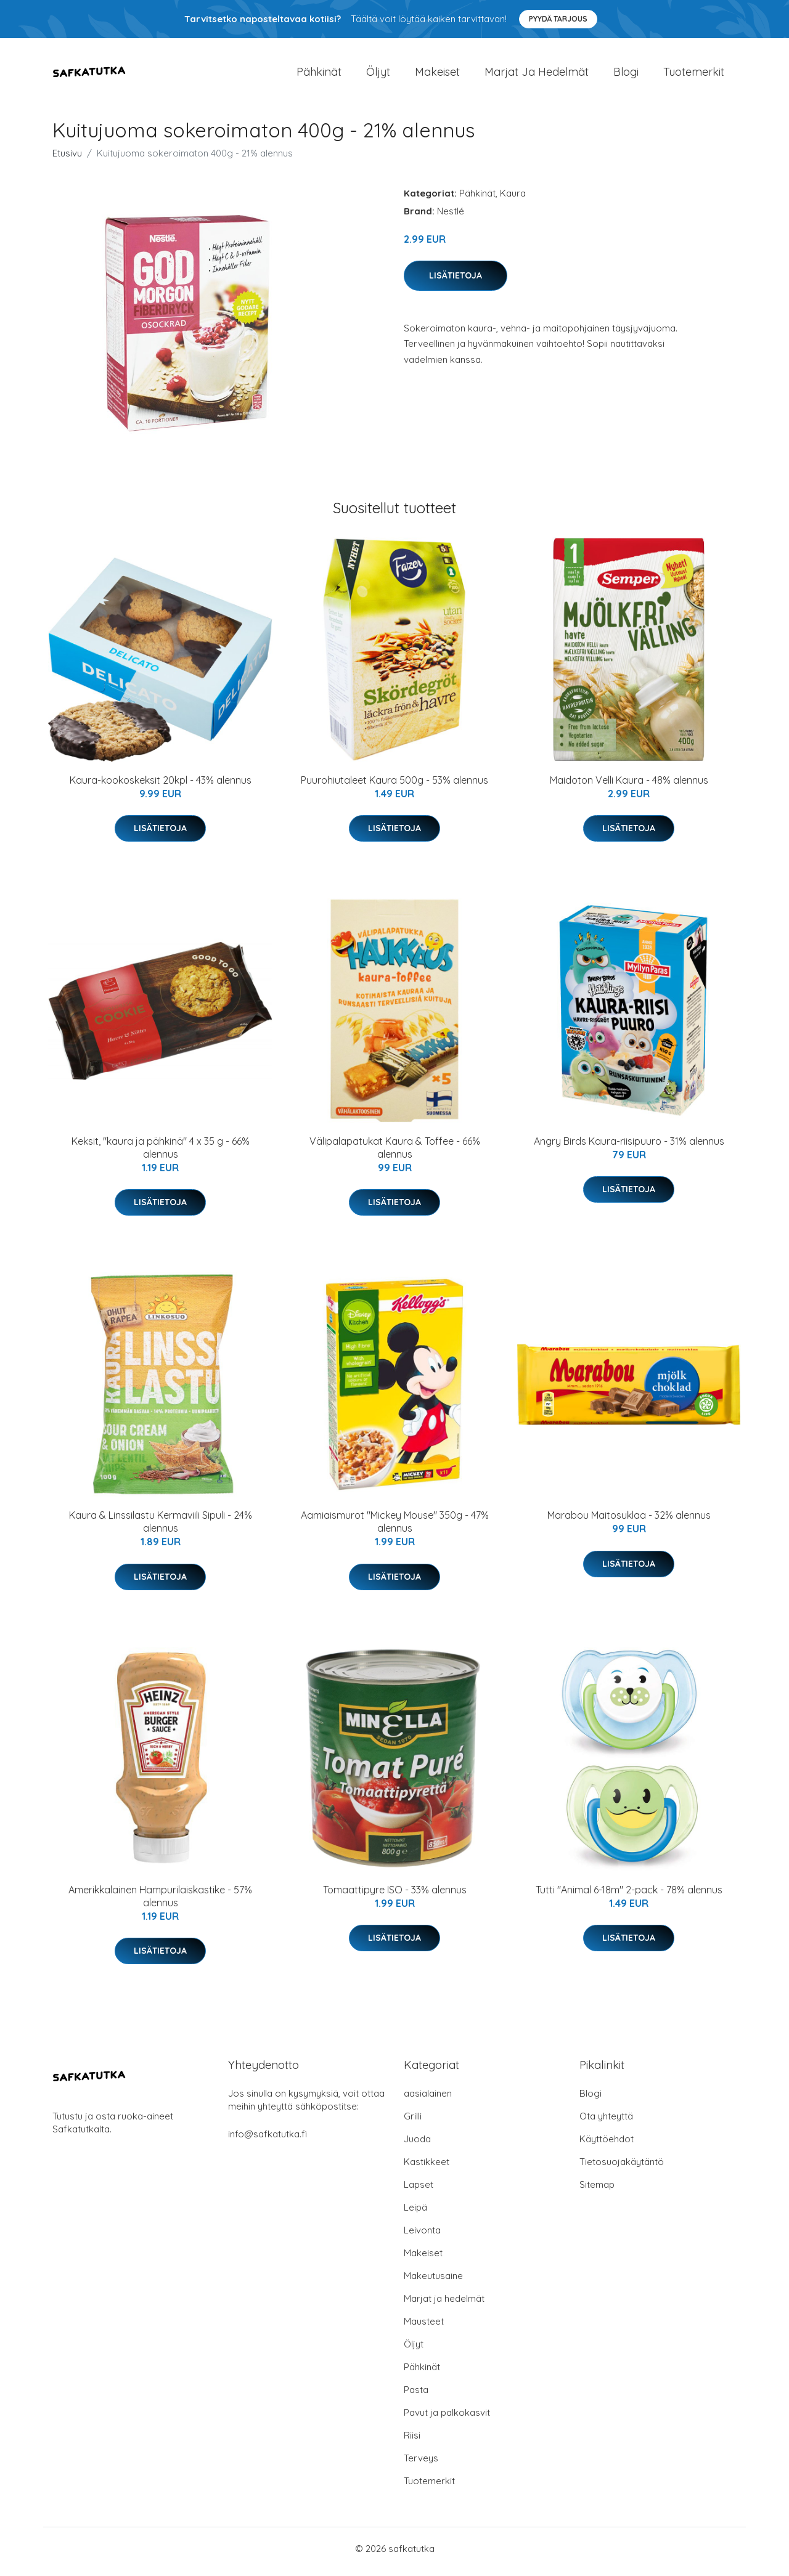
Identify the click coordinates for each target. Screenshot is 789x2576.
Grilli (413, 2122)
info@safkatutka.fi (267, 2140)
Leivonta (422, 2236)
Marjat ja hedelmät (536, 75)
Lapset (418, 2190)
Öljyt (378, 75)
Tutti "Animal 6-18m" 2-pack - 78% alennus (629, 1896)
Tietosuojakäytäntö (621, 2168)
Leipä (415, 2213)
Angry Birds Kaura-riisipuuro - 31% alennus (629, 1147)
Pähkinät (318, 75)
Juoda (417, 2145)
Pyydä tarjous (558, 18)
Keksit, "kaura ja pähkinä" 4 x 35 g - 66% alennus (161, 1153)
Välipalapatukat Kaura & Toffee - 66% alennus (394, 1153)
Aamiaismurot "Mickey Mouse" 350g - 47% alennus (395, 1528)
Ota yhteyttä (606, 2122)
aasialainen (428, 2099)
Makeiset (437, 75)
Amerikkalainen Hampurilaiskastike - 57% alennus (160, 1902)
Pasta (416, 2396)
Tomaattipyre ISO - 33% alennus (395, 1896)
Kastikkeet (426, 2168)
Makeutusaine (433, 2282)
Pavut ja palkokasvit (447, 2418)
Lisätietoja (455, 281)
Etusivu (67, 159)
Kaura (513, 199)
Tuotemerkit (693, 75)
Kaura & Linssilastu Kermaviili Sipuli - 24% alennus (160, 1528)
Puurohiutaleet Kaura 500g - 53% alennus (394, 786)
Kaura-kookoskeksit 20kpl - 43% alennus (160, 786)
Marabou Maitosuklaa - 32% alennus (629, 1522)
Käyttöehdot (606, 2145)
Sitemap (597, 2190)
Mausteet (424, 2327)
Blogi (626, 75)
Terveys (421, 2464)
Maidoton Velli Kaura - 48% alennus (629, 786)
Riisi (412, 2441)
